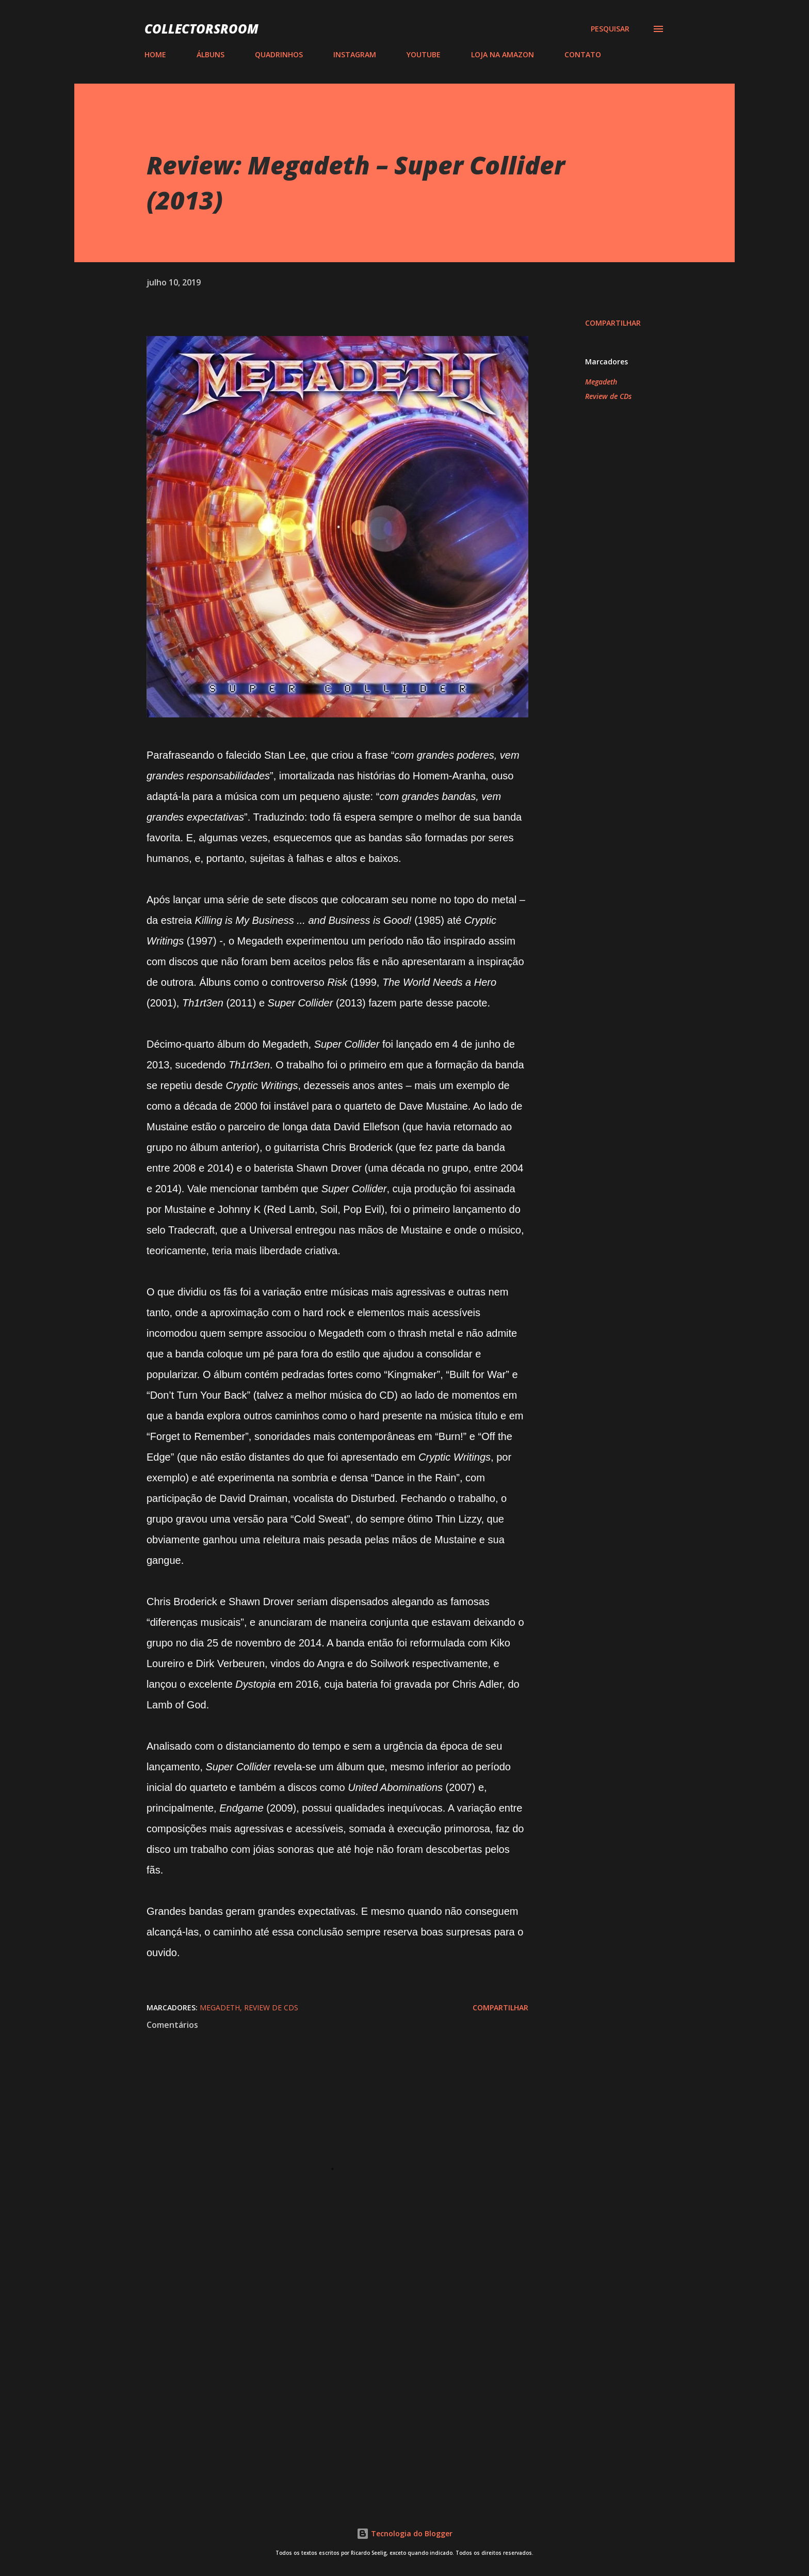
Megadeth (601, 382)
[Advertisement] (321, 2371)
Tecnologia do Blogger (404, 2533)
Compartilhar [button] (613, 323)
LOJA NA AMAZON (502, 54)
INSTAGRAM (354, 54)
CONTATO (582, 54)
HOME (155, 54)
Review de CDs (608, 396)
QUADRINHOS (279, 54)
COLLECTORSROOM (201, 28)
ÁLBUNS (210, 54)
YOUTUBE (424, 54)
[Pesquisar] (610, 29)
